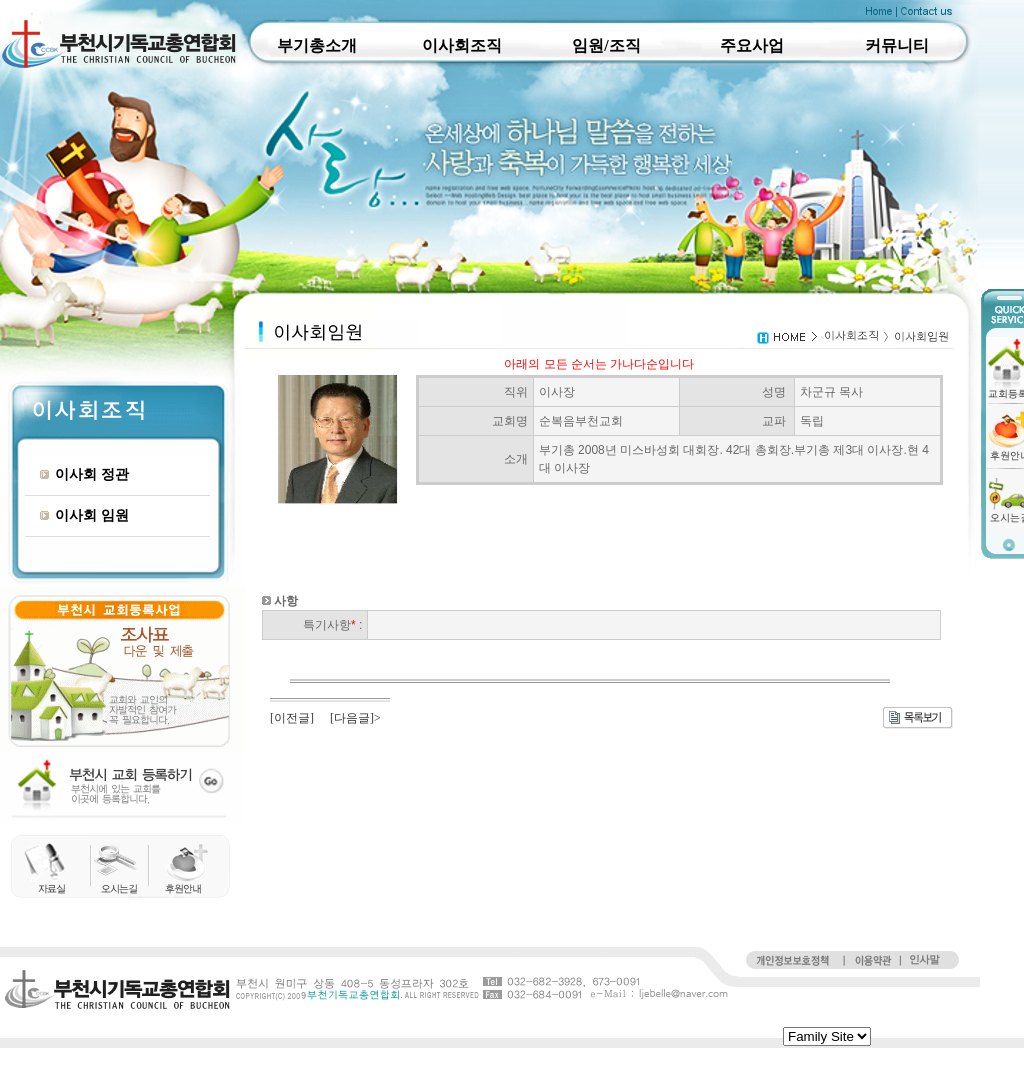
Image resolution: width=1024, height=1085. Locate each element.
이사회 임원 (84, 515)
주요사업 (752, 45)
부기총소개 (317, 45)
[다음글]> (355, 718)
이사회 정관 (84, 474)
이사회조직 (462, 45)
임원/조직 (606, 45)
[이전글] (292, 718)
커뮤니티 (897, 45)
